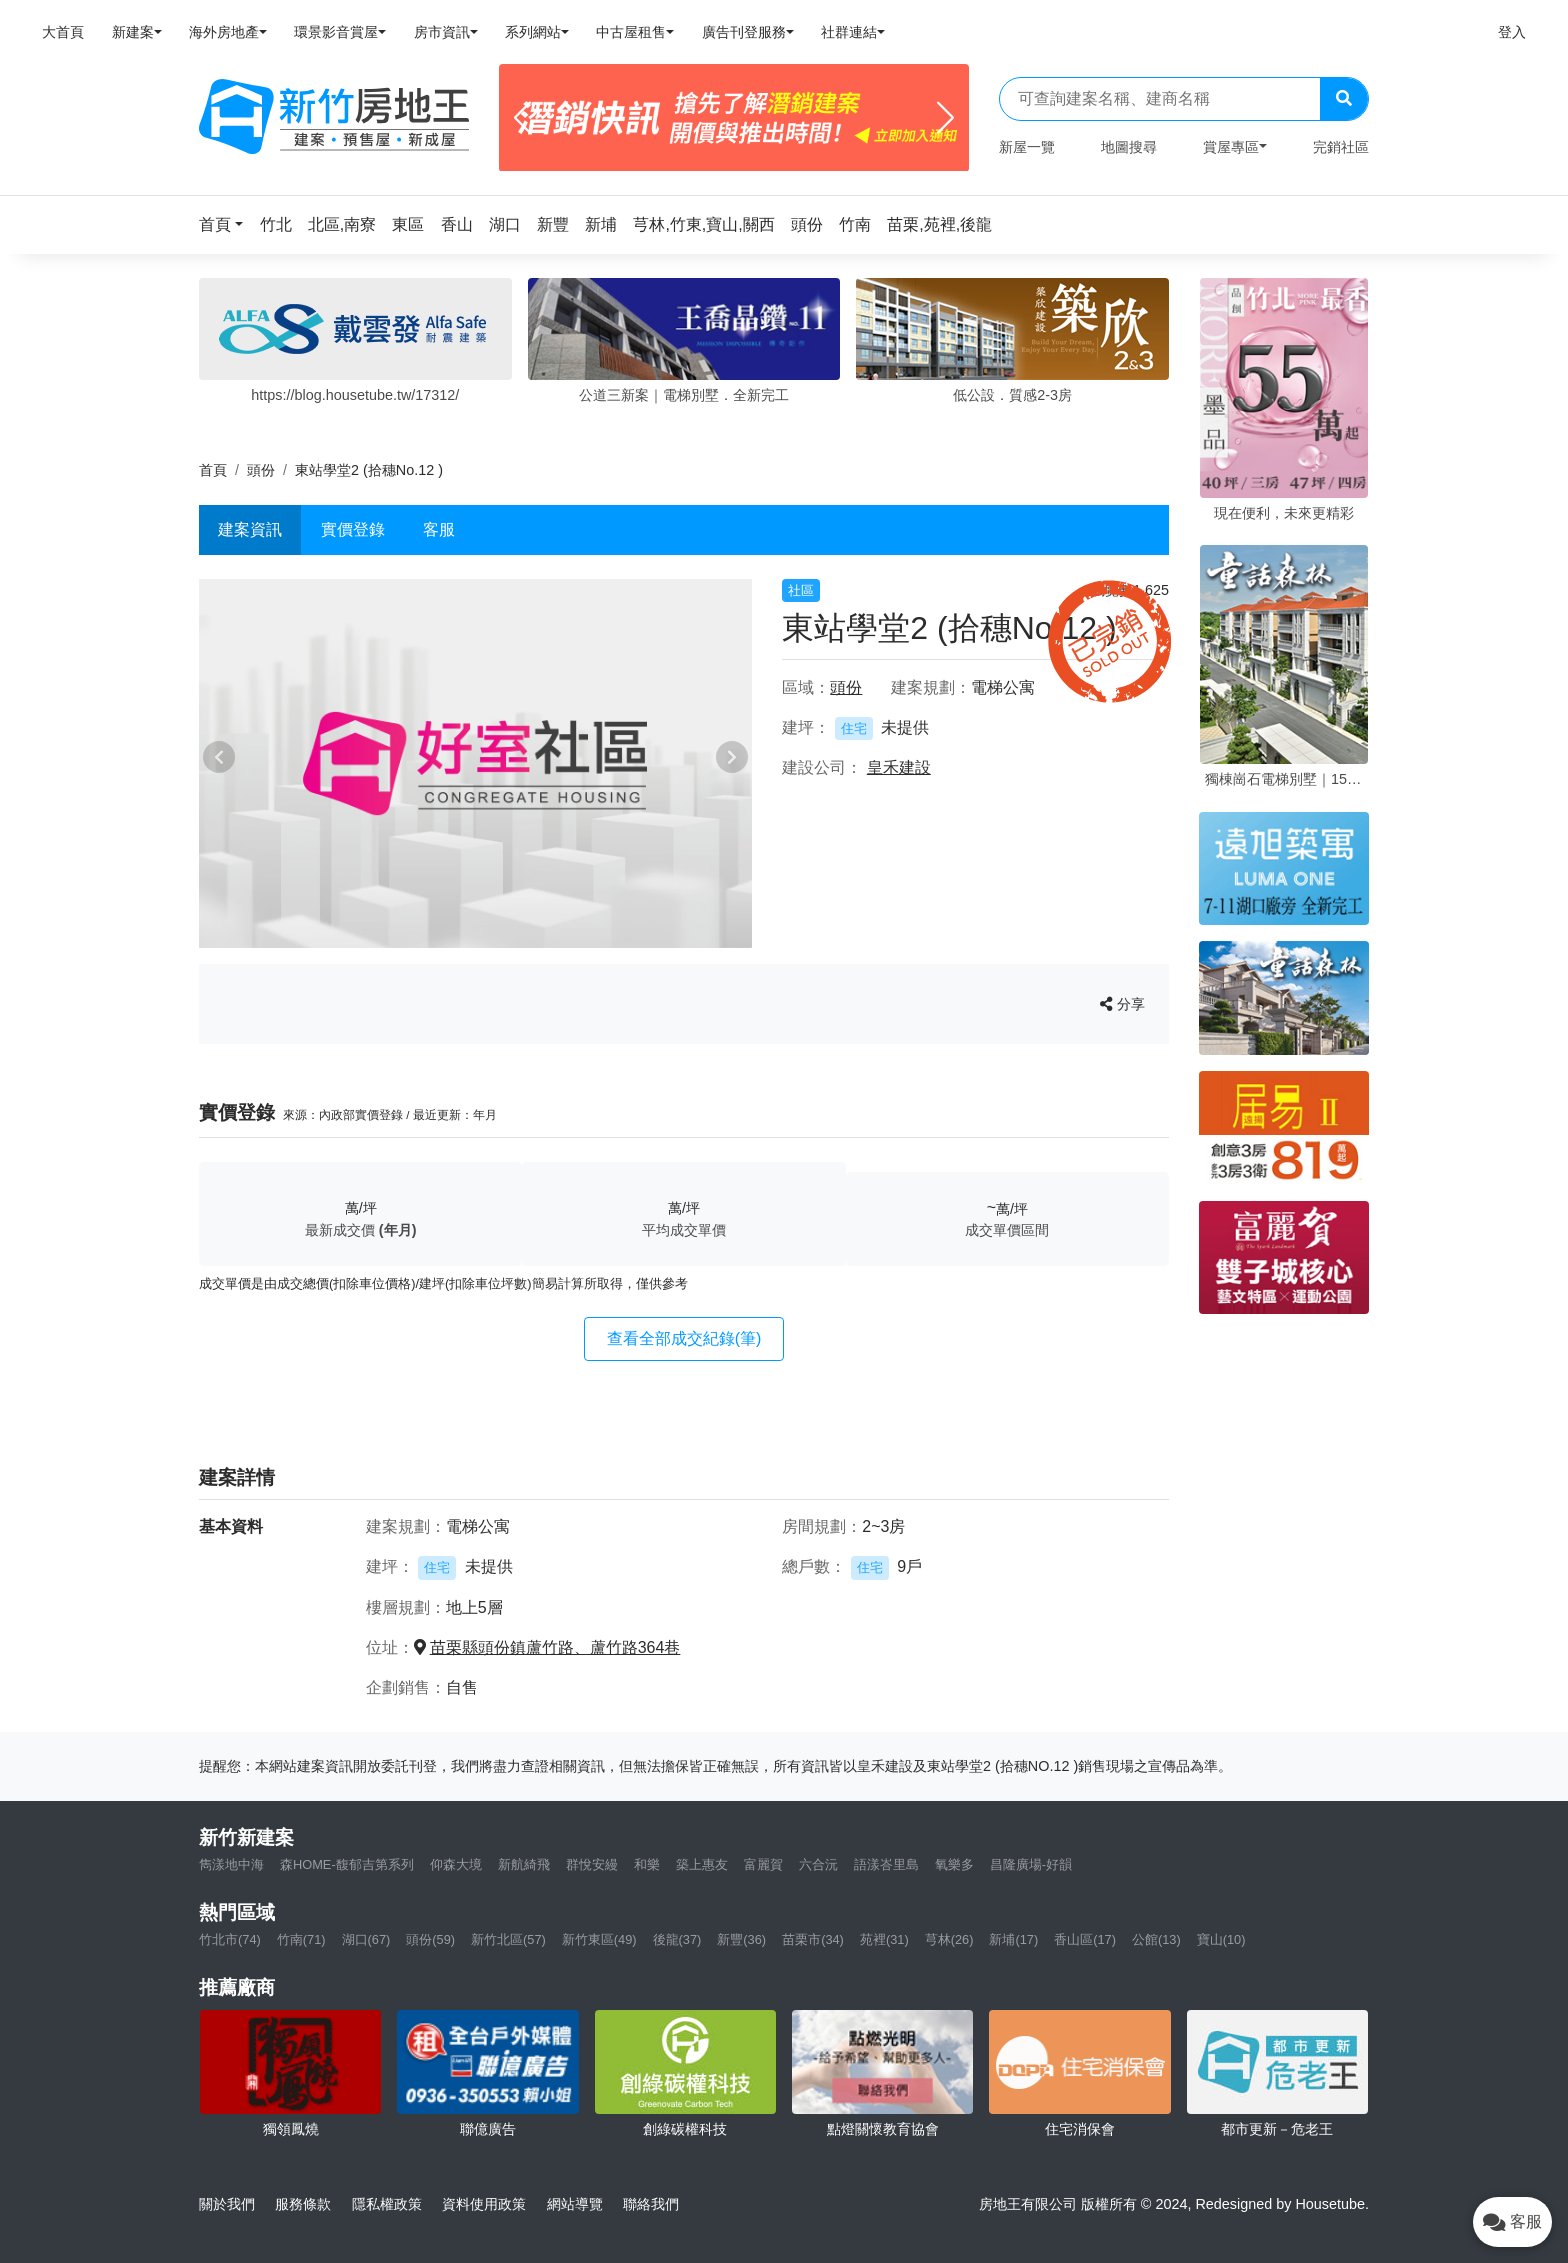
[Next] (945, 118)
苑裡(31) (884, 1939)
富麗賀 (763, 1864)
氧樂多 (954, 1864)
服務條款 (303, 2204)
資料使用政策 (484, 2204)
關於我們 (227, 2204)
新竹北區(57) (508, 1939)
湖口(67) (366, 1939)
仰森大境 (456, 1864)
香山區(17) (1085, 1939)
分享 (1122, 1004)
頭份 (261, 470)
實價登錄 (353, 529)
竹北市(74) (230, 1939)
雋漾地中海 (231, 1864)
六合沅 (818, 1864)
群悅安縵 (592, 1864)
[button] (227, 224)
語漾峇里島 (886, 1864)
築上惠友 (702, 1864)
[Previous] (522, 118)
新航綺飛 (524, 1864)
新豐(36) (741, 1939)
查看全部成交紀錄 (684, 1338)
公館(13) (1156, 1939)
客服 (439, 529)
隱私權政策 (387, 2204)
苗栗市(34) (813, 1939)
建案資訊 (250, 529)
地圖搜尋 (1129, 147)
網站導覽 (575, 2204)
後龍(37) (677, 1939)
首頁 (213, 470)
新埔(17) (1013, 1939)
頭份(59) (430, 1939)
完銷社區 (1341, 147)
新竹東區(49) (599, 1939)
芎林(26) (949, 1939)
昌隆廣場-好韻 (1031, 1864)
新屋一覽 (1027, 147)
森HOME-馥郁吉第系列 (347, 1864)
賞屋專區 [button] (1231, 147)
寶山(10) (1221, 1939)
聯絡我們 (651, 2204)
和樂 (647, 1864)
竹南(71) (301, 1939)
